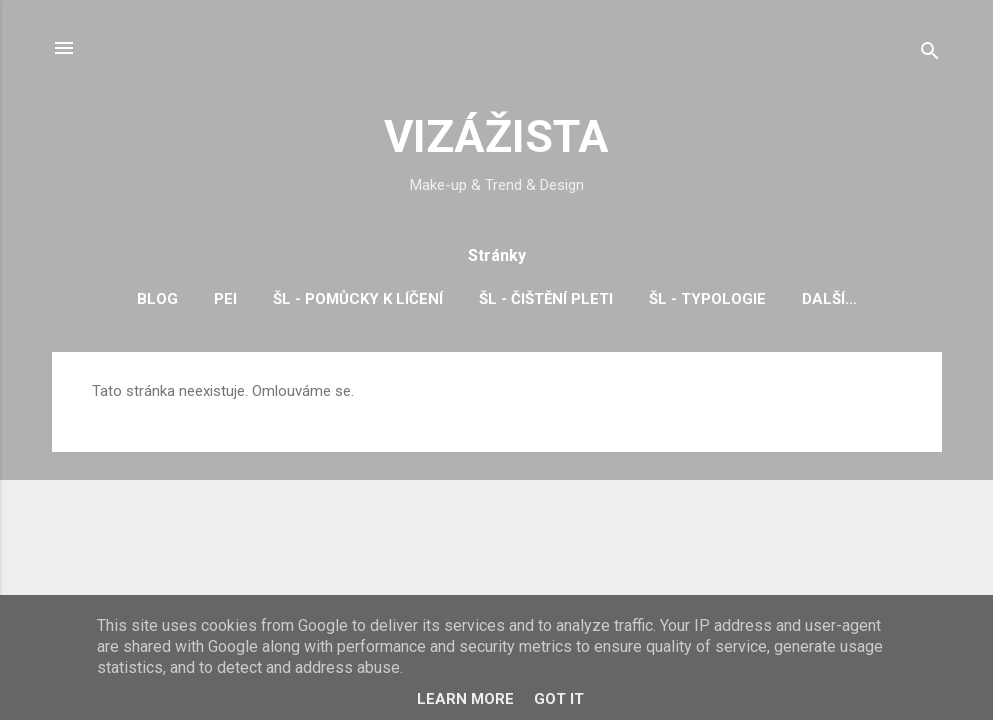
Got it (559, 699)
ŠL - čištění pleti (546, 299)
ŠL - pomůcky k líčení (358, 299)
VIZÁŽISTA (496, 136)
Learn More (465, 699)
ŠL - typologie (707, 299)
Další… (829, 299)
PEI (225, 299)
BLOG (157, 299)
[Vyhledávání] (930, 54)
